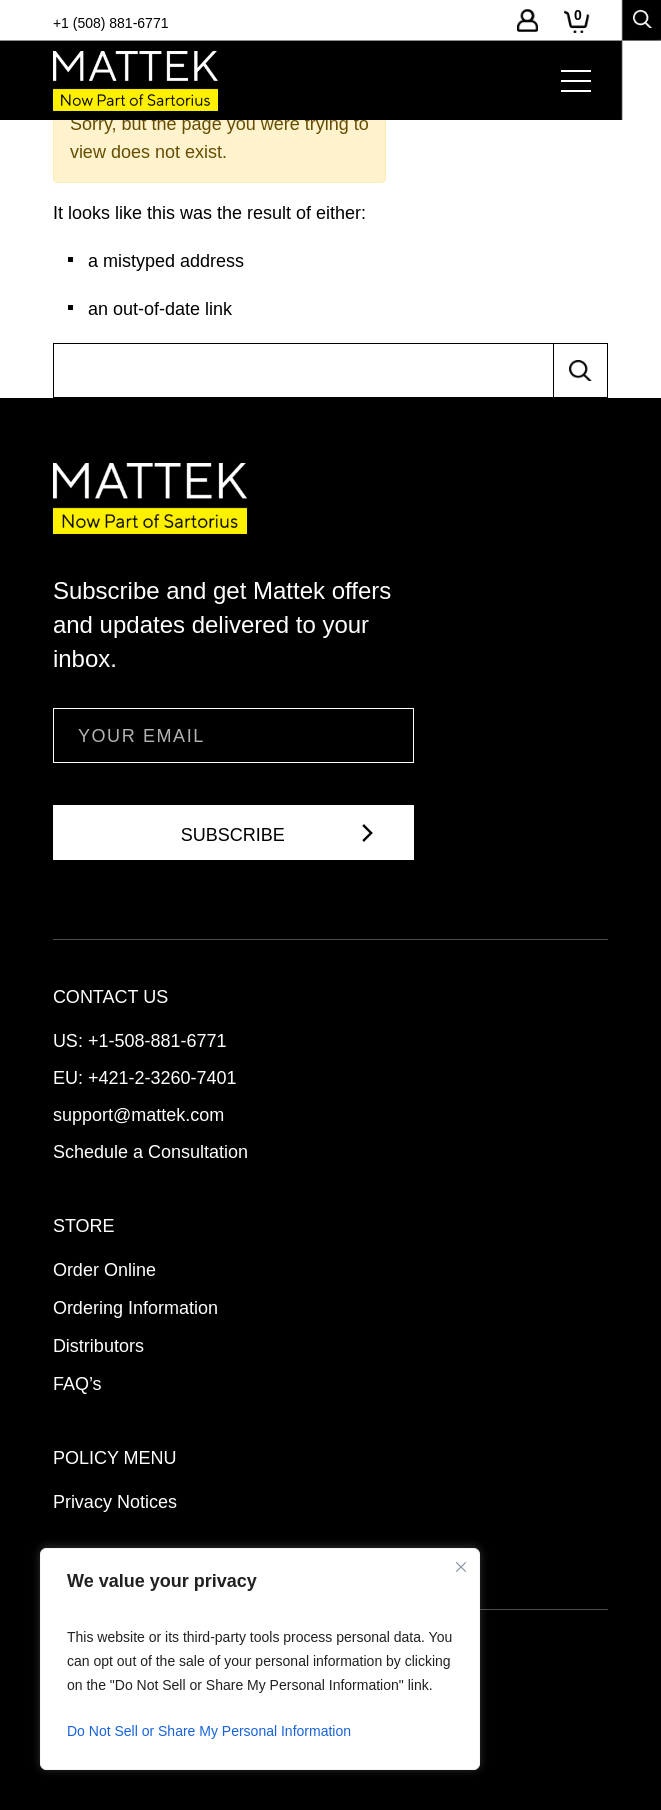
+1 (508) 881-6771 (111, 23)
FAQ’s (77, 1384)
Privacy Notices (115, 1502)
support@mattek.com (138, 1115)
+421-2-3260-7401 (162, 1078)
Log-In (527, 20)
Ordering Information (135, 1308)
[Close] (461, 1567)
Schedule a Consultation (150, 1152)
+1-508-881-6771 (157, 1041)
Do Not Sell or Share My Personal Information (209, 1731)
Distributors (98, 1346)
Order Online (104, 1270)
